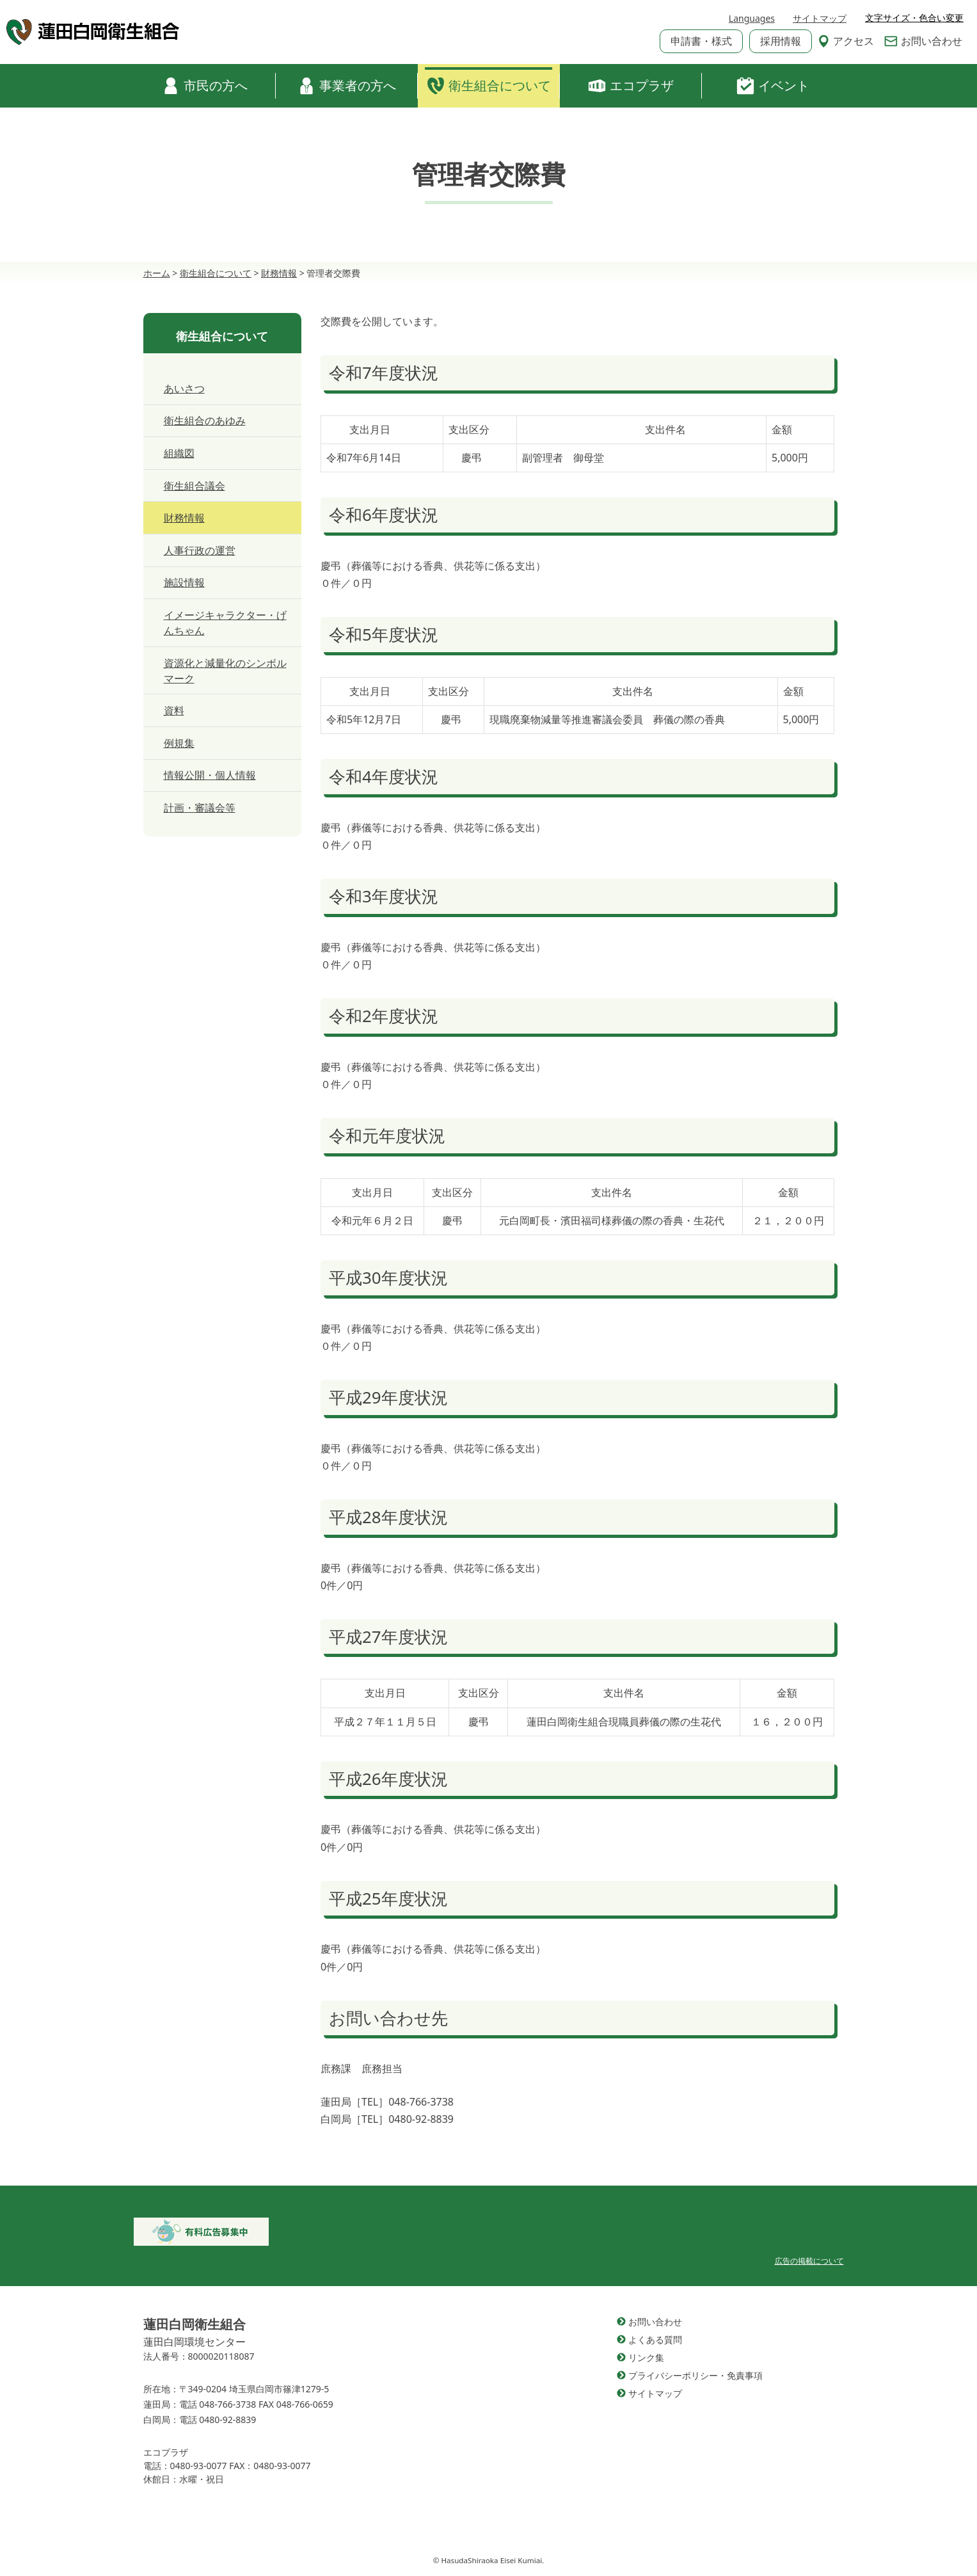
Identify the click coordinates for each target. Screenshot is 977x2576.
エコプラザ (631, 86)
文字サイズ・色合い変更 (914, 18)
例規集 (179, 743)
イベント (772, 86)
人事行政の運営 (199, 550)
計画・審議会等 (199, 808)
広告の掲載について (809, 2260)
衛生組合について (489, 86)
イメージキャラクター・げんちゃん (225, 622)
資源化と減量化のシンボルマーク (225, 670)
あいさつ (184, 388)
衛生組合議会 (194, 486)
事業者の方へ (347, 86)
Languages (752, 18)
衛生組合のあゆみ (205, 420)
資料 (174, 710)
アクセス (846, 41)
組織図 (179, 453)
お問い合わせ (923, 41)
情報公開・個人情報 (210, 775)
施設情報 (184, 582)
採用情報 (780, 41)
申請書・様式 (701, 41)
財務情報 (184, 518)
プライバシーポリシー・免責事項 (695, 2375)
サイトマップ (819, 18)
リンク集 (646, 2357)
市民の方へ (205, 86)
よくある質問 (655, 2339)
